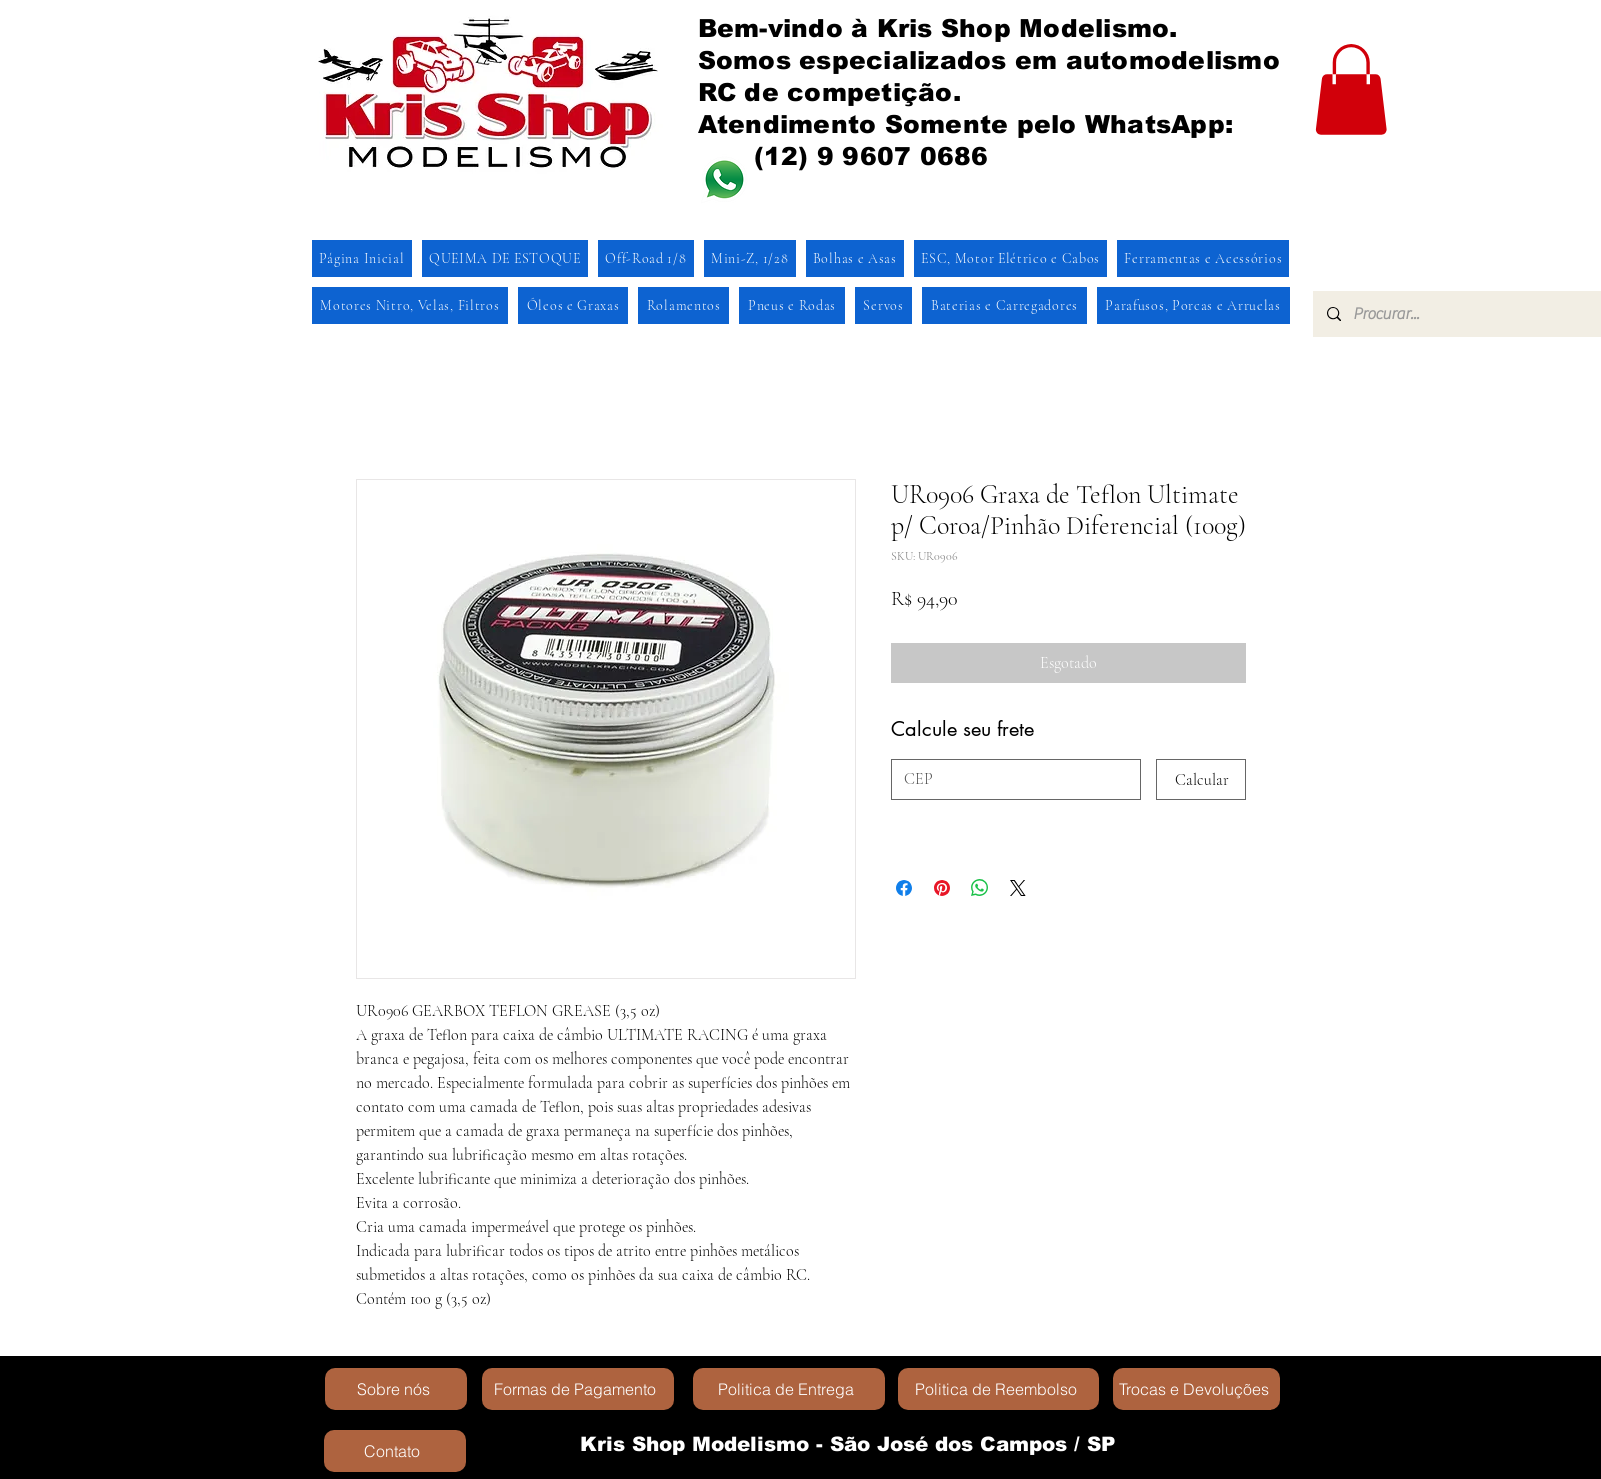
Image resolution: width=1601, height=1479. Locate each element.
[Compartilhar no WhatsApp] (980, 888)
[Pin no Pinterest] (942, 888)
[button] (1351, 89)
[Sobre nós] (396, 1389)
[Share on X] (1018, 888)
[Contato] (395, 1451)
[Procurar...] (1464, 314)
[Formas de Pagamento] (578, 1389)
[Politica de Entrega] (789, 1389)
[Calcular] (1201, 779)
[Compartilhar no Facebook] (904, 888)
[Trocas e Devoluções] (1196, 1389)
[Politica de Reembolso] (998, 1389)
